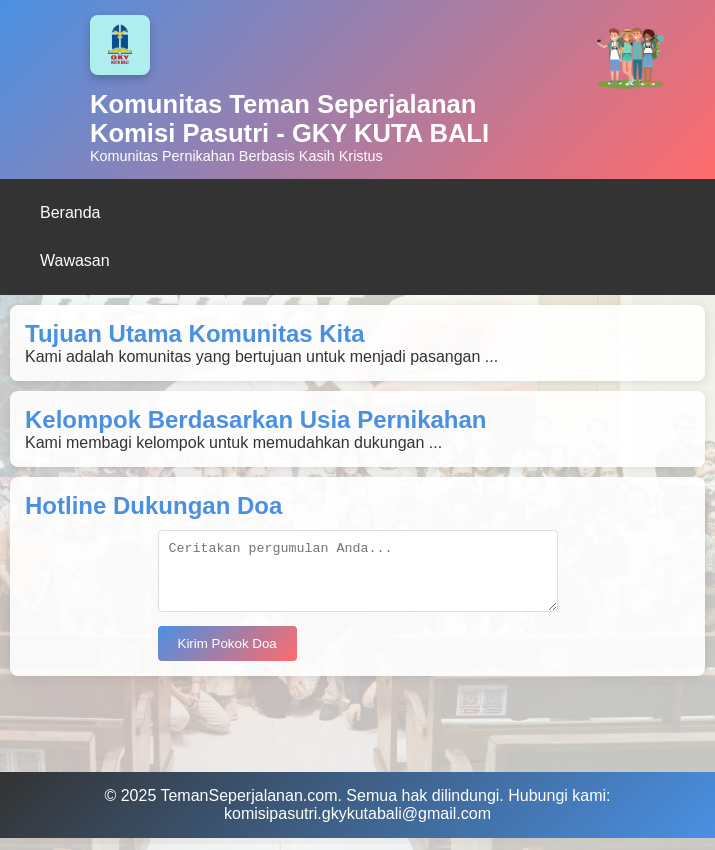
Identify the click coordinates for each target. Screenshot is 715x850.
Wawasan (75, 260)
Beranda (70, 212)
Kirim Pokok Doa (227, 655)
